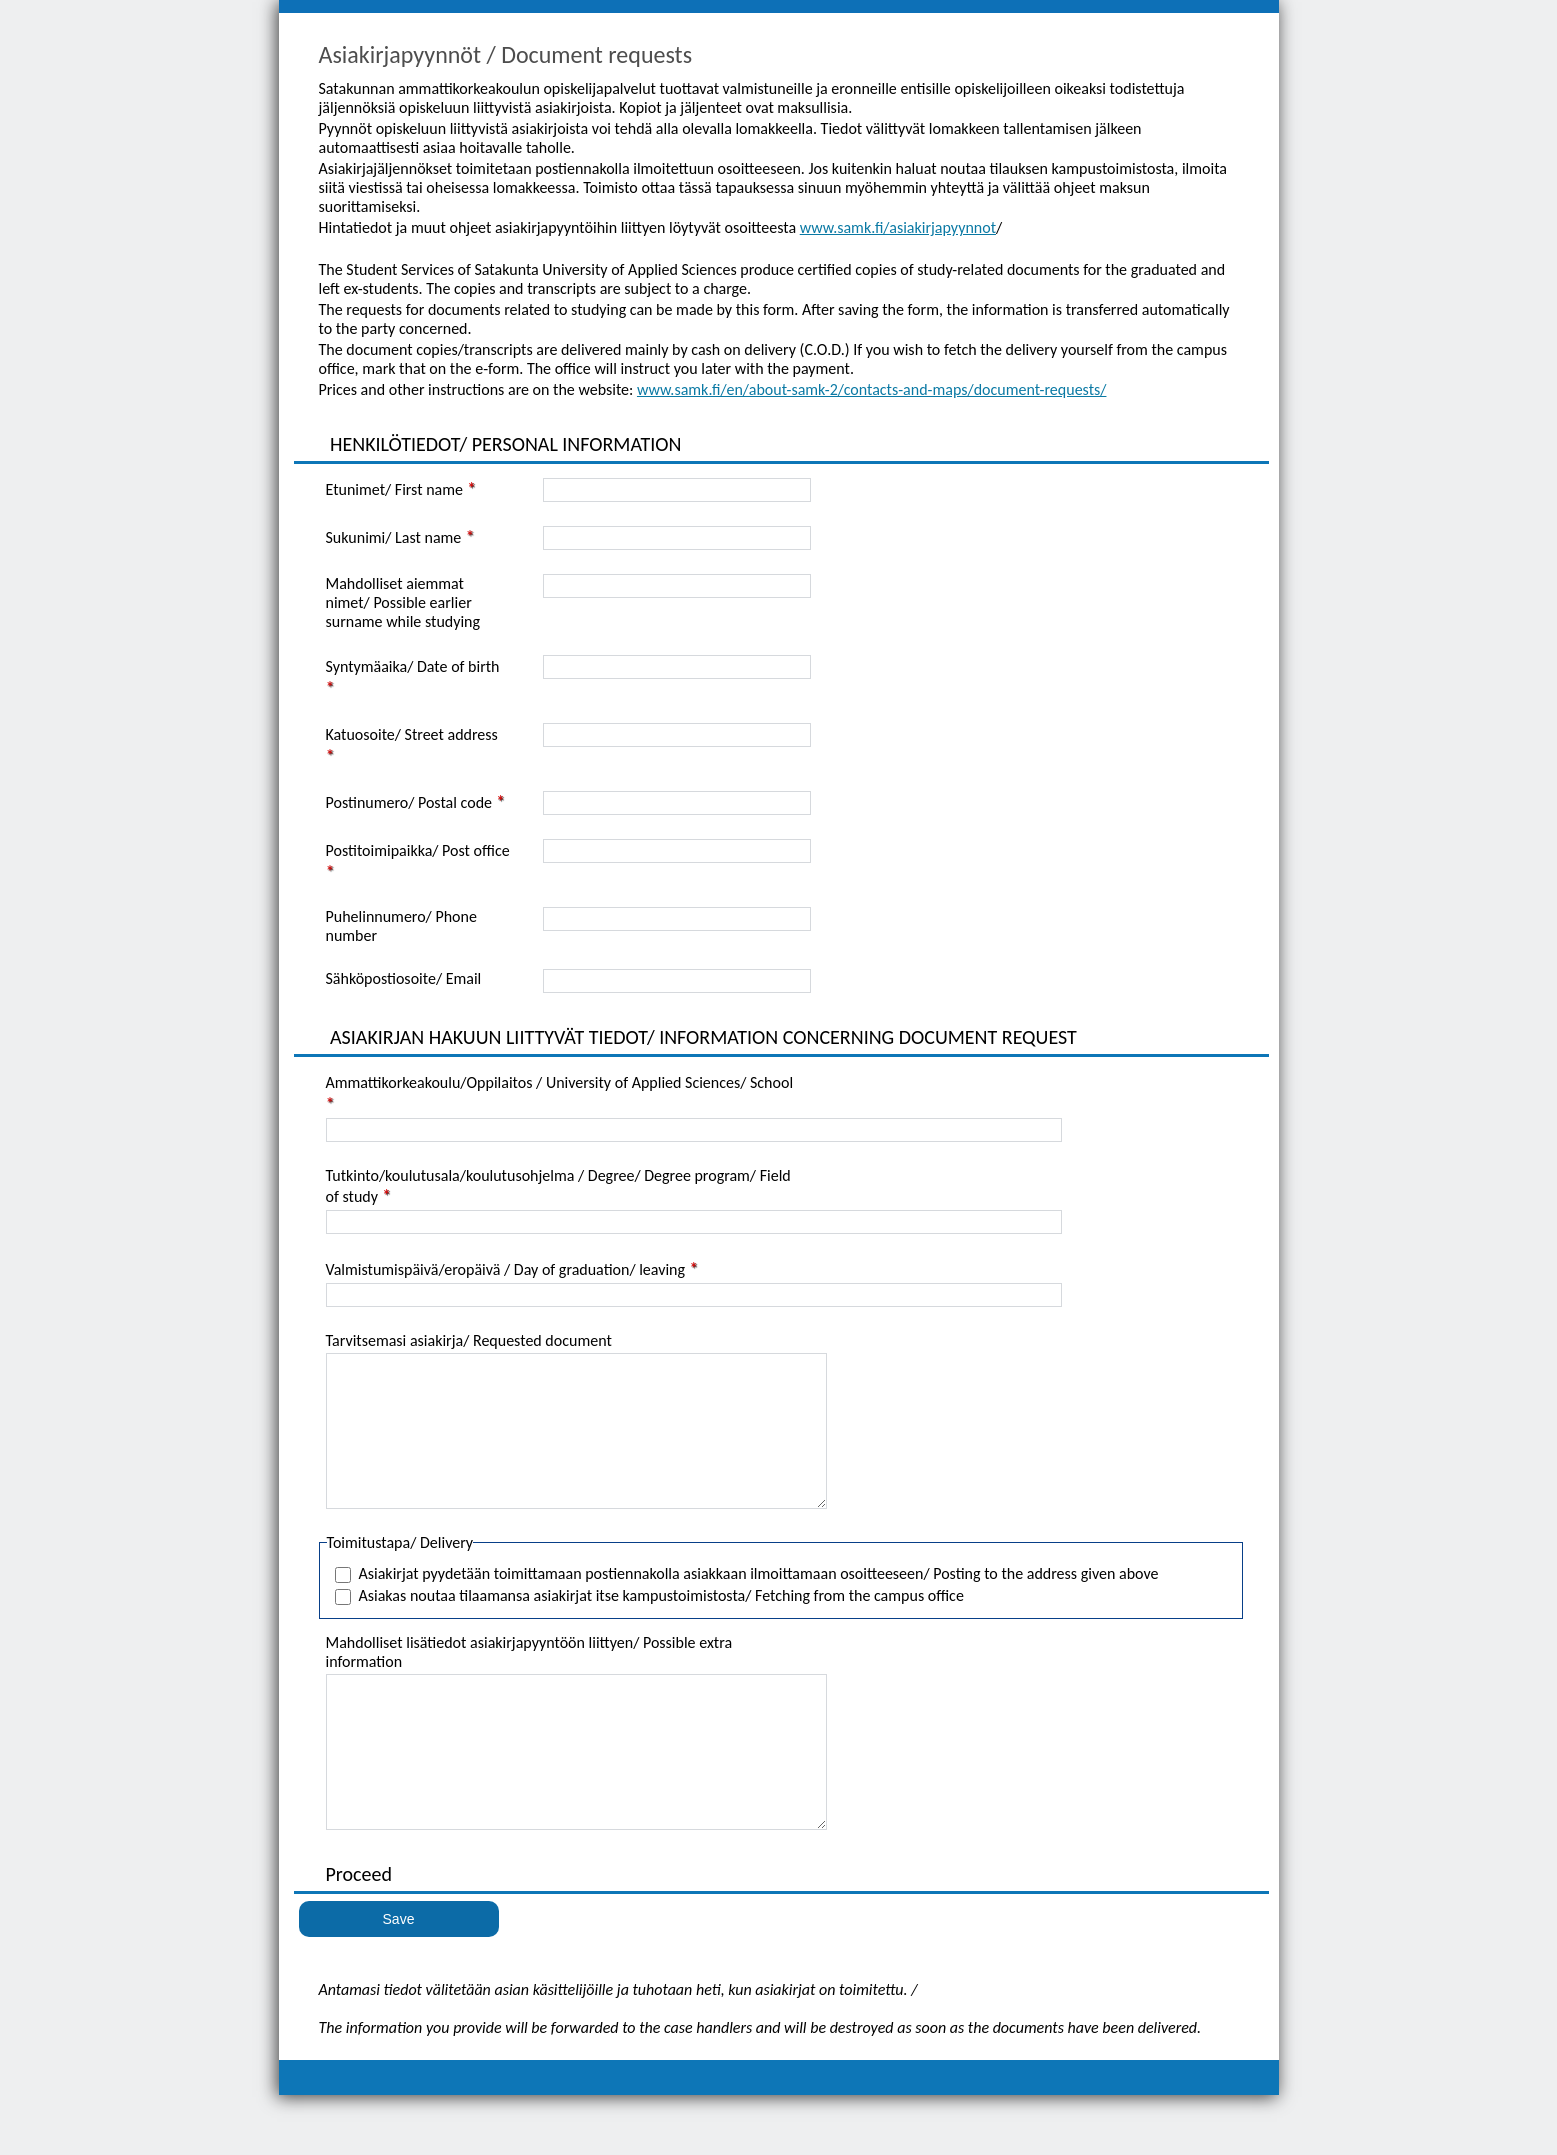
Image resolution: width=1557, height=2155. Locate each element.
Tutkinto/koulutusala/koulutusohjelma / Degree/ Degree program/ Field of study (558, 1186)
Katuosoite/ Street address (412, 734)
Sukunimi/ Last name (394, 537)
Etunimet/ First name (394, 489)
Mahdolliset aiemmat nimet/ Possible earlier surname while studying (403, 602)
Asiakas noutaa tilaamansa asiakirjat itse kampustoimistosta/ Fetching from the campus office (661, 1625)
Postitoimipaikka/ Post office (418, 850)
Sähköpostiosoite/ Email (404, 978)
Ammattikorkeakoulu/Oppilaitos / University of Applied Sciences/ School (560, 1082)
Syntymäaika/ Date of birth (413, 666)
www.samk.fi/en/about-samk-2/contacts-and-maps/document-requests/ (872, 389)
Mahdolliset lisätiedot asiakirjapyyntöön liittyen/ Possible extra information (529, 1682)
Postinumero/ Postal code (409, 802)
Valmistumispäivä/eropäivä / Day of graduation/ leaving (506, 1269)
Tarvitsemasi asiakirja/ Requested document (469, 1340)
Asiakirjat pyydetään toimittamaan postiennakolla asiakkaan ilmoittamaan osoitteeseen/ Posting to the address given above (759, 1603)
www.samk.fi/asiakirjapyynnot (898, 227)
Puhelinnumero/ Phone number (401, 926)
